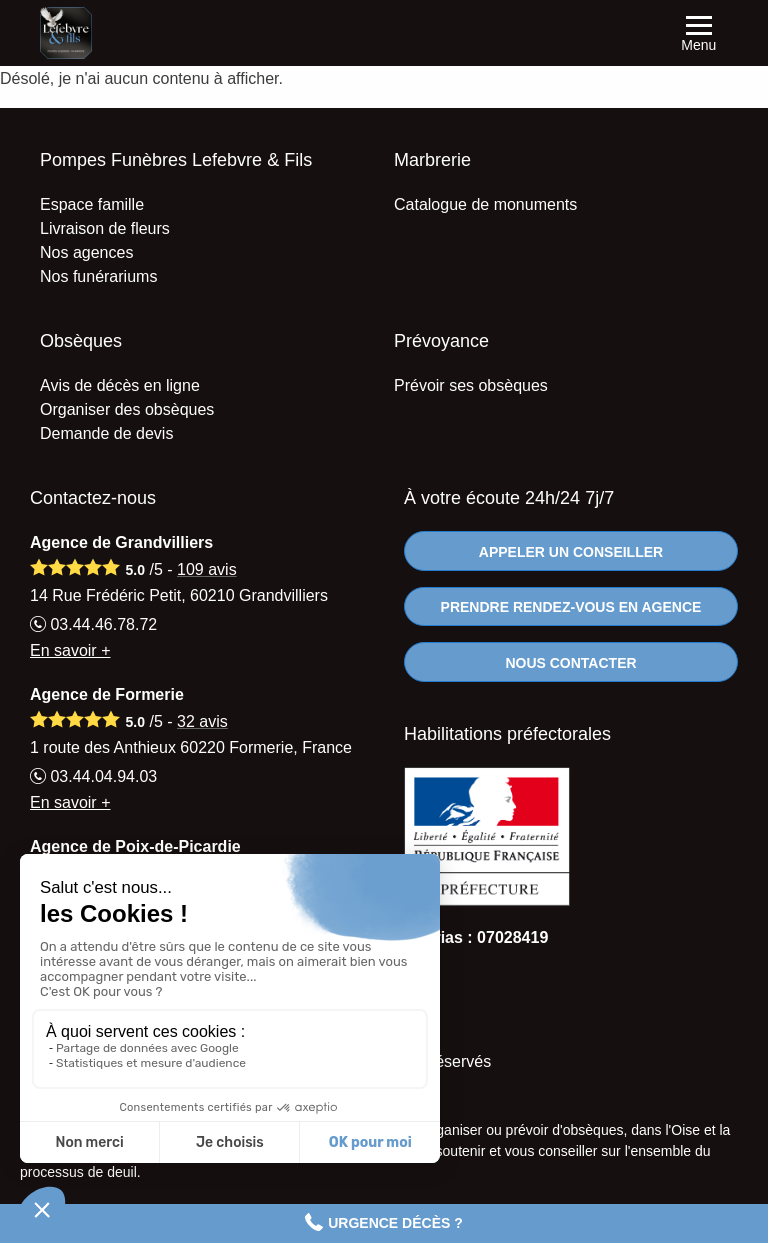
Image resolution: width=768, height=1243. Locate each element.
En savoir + (70, 650)
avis (207, 569)
